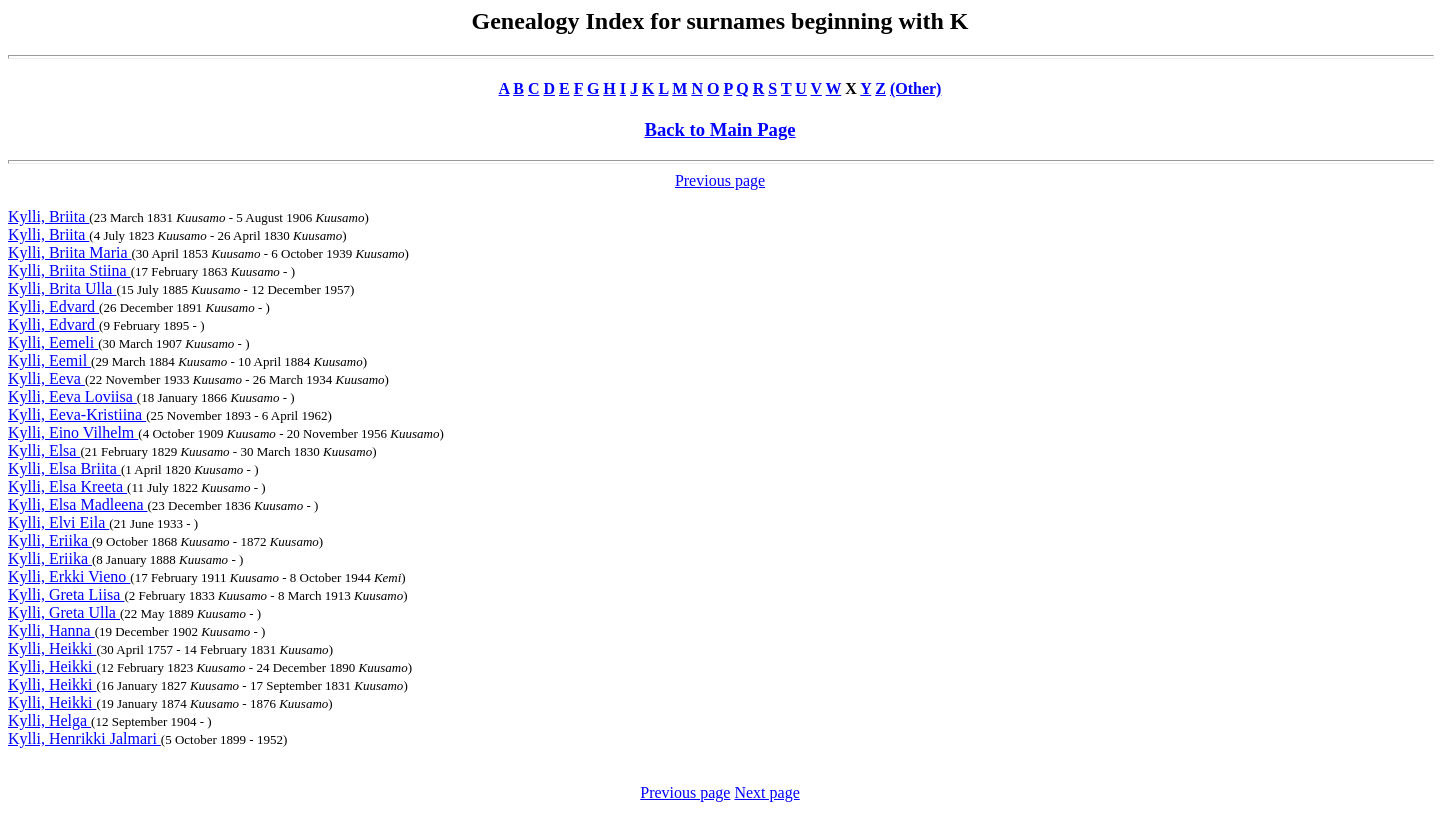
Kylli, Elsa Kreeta (67, 486)
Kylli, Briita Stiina (69, 270)
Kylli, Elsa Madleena (78, 504)
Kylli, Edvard (53, 306)
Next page (766, 792)
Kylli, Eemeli (53, 342)
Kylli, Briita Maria (70, 252)
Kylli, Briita (48, 216)
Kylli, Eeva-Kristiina (77, 414)
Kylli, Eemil (49, 360)
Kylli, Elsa (44, 450)
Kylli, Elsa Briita (64, 468)
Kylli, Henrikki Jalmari (84, 738)
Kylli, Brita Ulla (62, 288)
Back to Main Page (719, 129)
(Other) (916, 88)
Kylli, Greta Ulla (64, 612)
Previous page (720, 180)
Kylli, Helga (49, 720)
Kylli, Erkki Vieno (69, 576)
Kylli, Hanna (51, 630)
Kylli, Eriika (50, 540)
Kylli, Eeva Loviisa (72, 396)
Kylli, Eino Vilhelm (73, 432)
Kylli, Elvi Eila (58, 522)
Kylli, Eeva (46, 378)
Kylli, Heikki (52, 648)
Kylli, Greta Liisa (66, 594)
